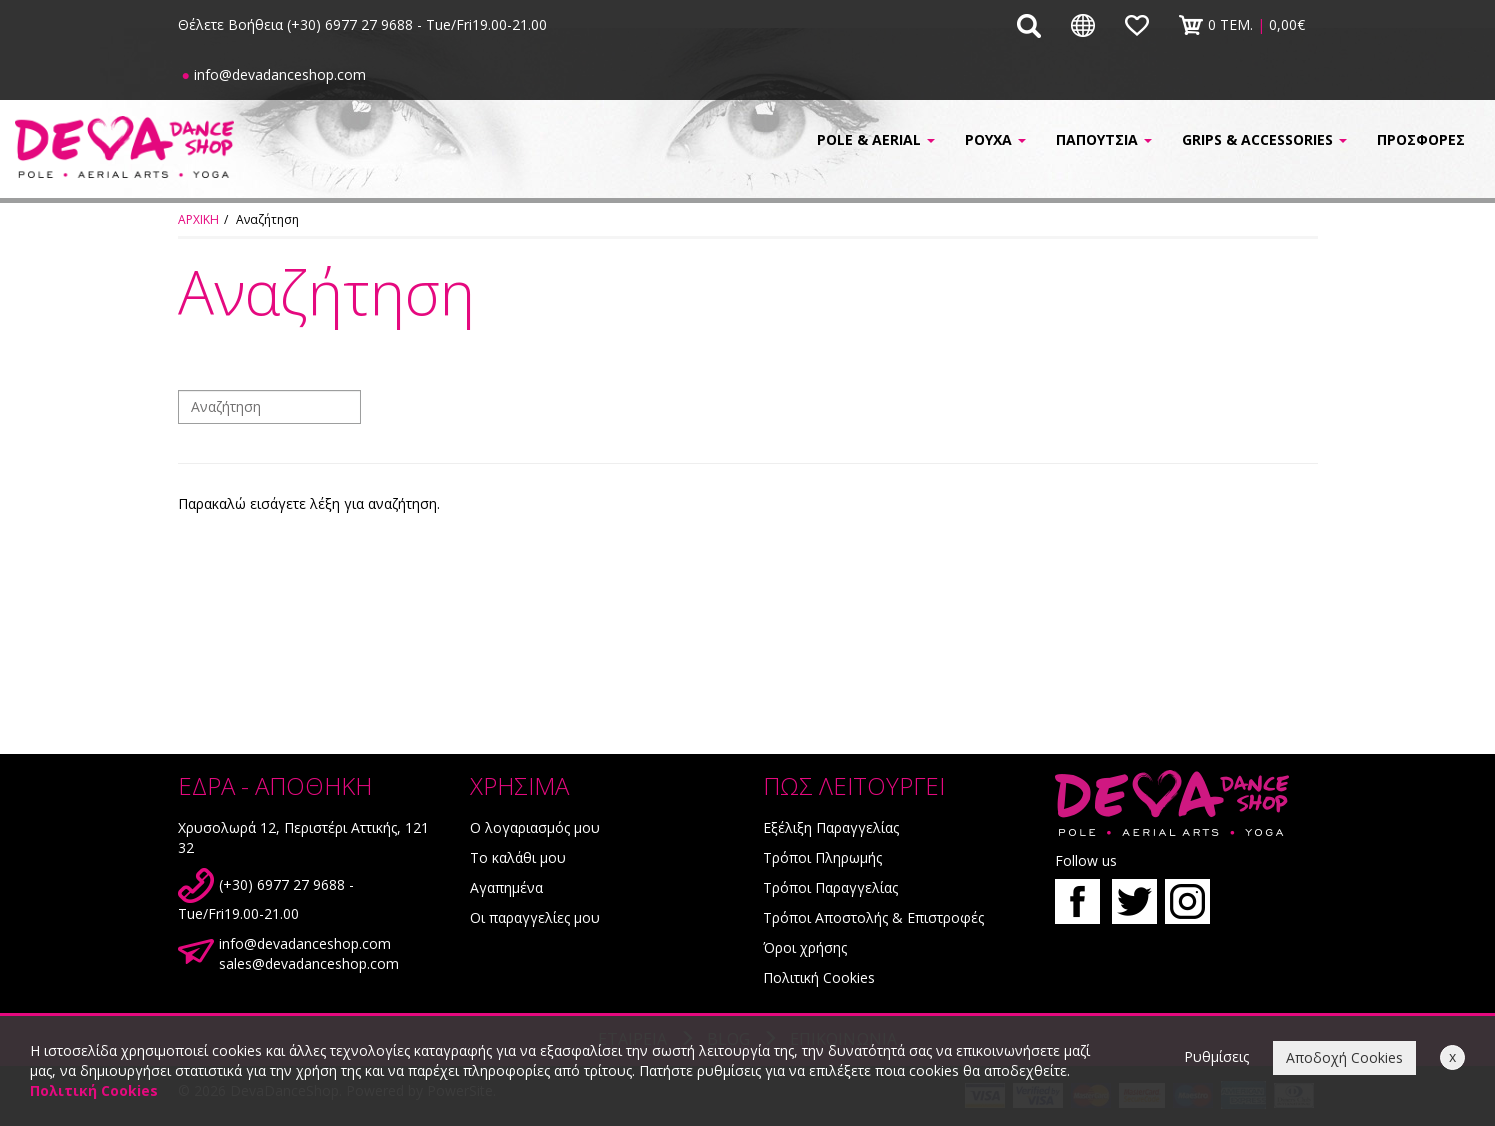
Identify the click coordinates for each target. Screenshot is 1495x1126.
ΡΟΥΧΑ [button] (995, 139)
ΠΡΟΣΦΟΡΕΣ (1421, 139)
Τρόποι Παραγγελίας (830, 887)
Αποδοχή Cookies (1344, 1057)
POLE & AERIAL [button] (876, 139)
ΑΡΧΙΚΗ (198, 219)
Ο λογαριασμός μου (535, 827)
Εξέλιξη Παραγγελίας (831, 827)
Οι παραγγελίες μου (535, 917)
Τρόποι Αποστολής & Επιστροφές (873, 917)
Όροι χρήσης (805, 947)
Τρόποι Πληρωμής (822, 857)
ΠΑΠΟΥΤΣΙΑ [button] (1104, 139)
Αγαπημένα (506, 887)
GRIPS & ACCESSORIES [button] (1264, 139)
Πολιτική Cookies (819, 977)
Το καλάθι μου (518, 857)
